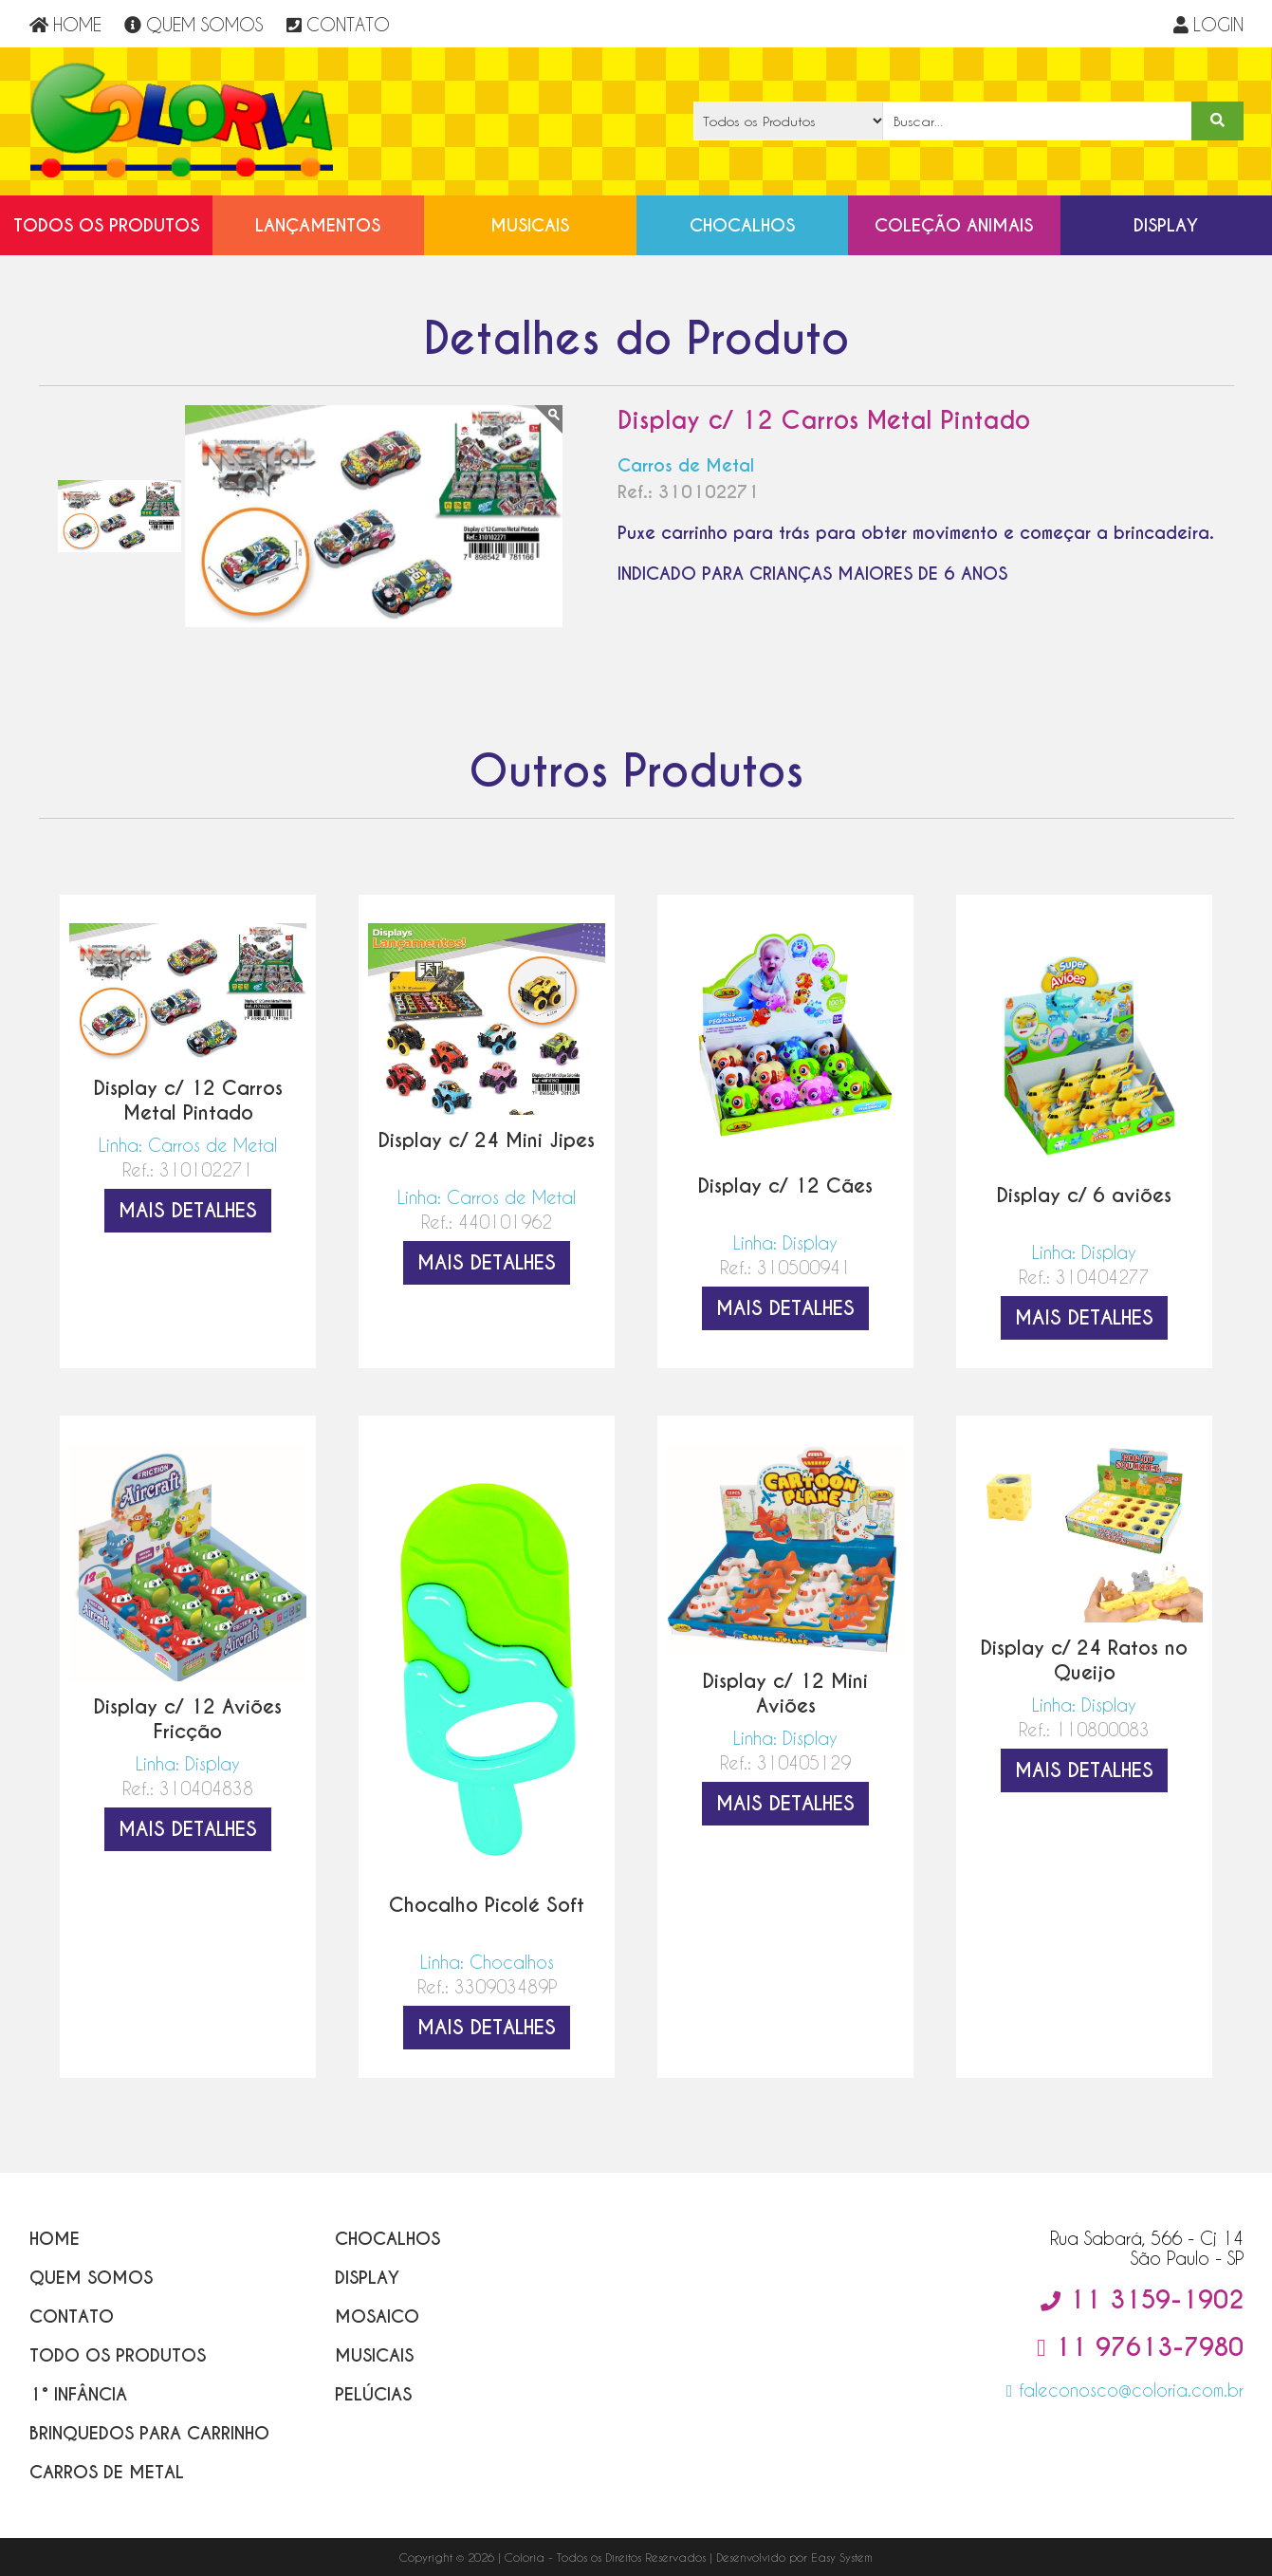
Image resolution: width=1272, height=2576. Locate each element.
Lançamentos (317, 225)
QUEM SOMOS (193, 24)
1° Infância (78, 2394)
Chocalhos (742, 225)
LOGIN (1208, 24)
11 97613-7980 (1140, 2347)
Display (1166, 225)
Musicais (529, 225)
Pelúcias (373, 2394)
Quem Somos (91, 2278)
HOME (65, 24)
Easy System (842, 2557)
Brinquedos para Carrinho (149, 2433)
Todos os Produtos (106, 225)
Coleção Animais (954, 225)
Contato (71, 2316)
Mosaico (377, 2316)
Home (54, 2239)
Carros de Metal (106, 2472)
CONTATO (338, 24)
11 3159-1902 (1142, 2300)
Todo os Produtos (117, 2355)
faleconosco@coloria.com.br (1125, 2390)
